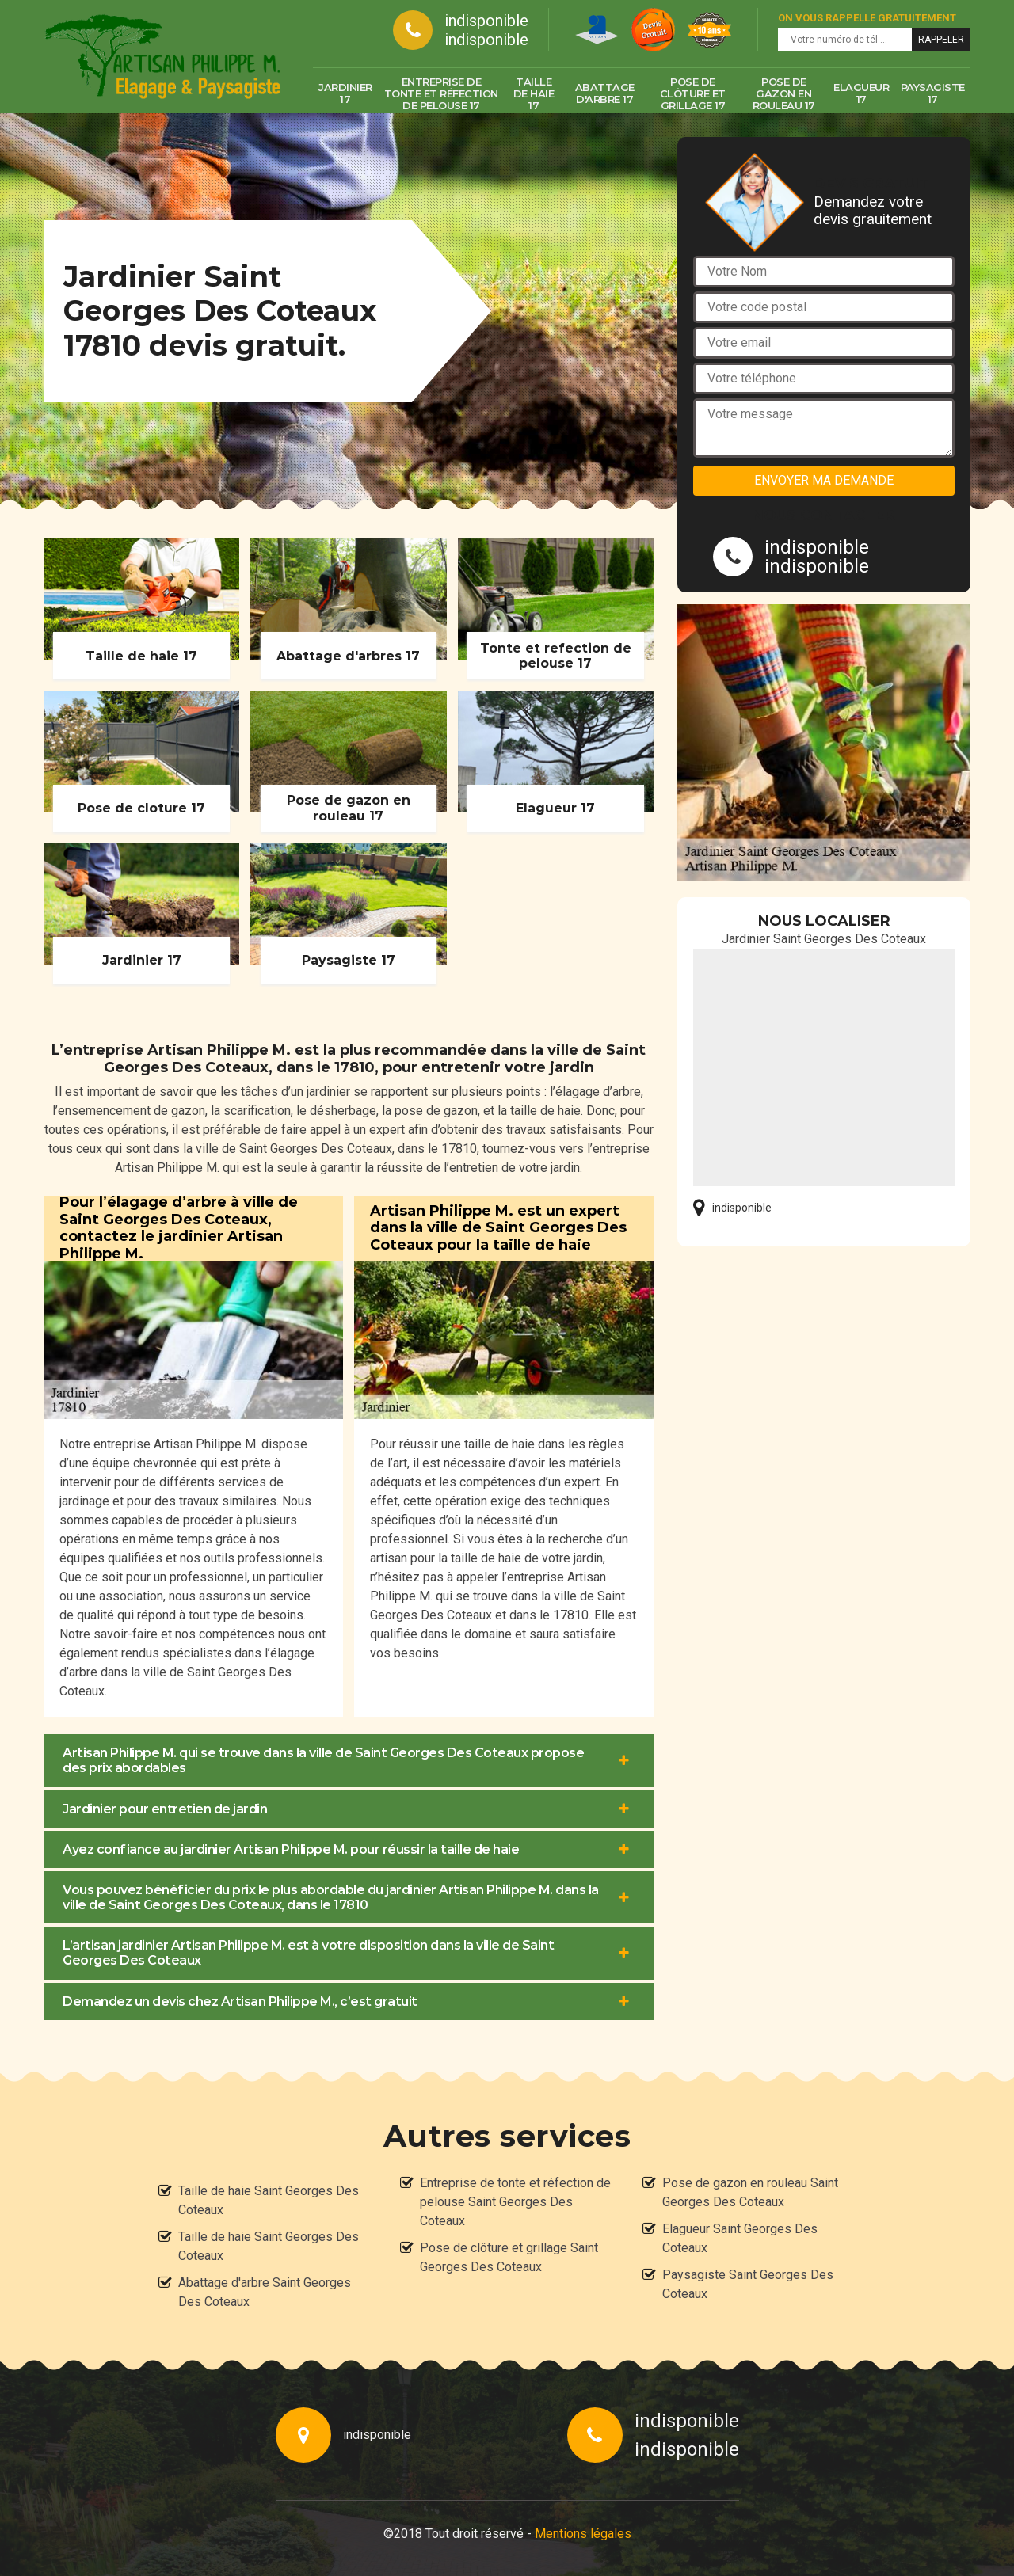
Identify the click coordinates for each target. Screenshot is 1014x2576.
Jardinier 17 (345, 93)
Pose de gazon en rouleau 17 (784, 93)
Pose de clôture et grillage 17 (693, 93)
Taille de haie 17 (534, 93)
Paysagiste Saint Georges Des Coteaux (747, 2284)
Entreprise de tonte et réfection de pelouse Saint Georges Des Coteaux (515, 2201)
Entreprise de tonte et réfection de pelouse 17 (441, 93)
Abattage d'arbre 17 (605, 93)
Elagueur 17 (861, 93)
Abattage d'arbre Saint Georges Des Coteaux (264, 2292)
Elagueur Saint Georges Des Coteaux (740, 2238)
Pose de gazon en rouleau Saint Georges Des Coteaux (750, 2192)
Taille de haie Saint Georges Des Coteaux (268, 2200)
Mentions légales (583, 2533)
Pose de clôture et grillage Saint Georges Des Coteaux (509, 2257)
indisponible (486, 20)
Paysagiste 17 (933, 93)
